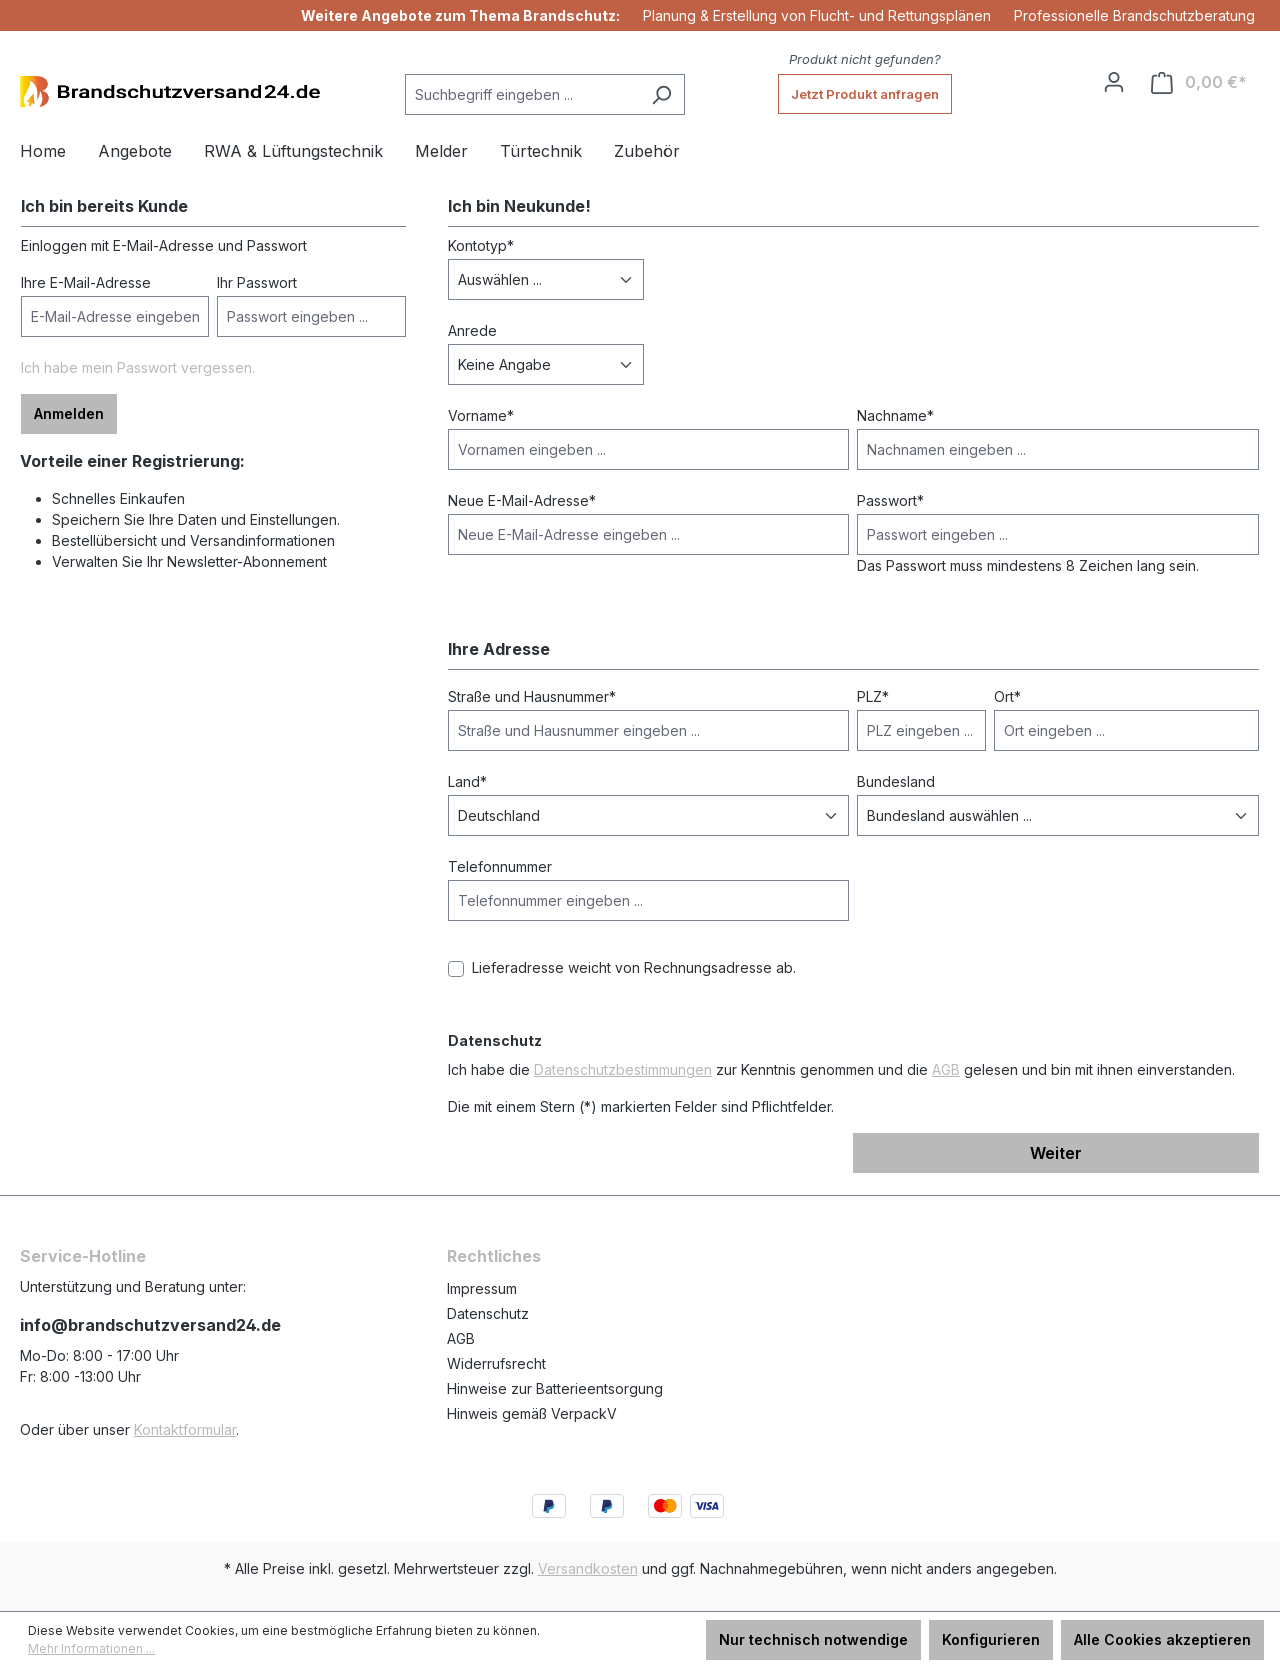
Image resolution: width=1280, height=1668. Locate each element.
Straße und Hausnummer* (532, 696)
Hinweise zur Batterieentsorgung (555, 1388)
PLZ (873, 696)
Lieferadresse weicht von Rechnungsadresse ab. (634, 967)
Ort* (1007, 696)
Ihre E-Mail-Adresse (86, 282)
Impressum (482, 1288)
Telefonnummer (500, 866)
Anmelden (69, 413)
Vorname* (481, 415)
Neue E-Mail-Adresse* (522, 500)
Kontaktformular (185, 1429)
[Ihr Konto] (1114, 82)
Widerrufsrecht (496, 1363)
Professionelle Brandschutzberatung (1134, 15)
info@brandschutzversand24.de (150, 1325)
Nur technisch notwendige (813, 1639)
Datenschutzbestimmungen (623, 1069)
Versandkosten (588, 1568)
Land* (467, 781)
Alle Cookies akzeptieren (1162, 1639)
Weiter (1056, 1153)
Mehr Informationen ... (91, 1648)
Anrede (472, 330)
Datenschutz (488, 1313)
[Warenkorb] (1199, 82)
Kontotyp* (481, 245)
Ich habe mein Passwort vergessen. (138, 367)
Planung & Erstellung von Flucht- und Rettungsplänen (817, 15)
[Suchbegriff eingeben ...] (522, 94)
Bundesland (896, 781)
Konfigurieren (991, 1639)
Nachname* (895, 415)
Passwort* (890, 500)
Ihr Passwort (257, 282)
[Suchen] (661, 94)
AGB (946, 1069)
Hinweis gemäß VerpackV (532, 1413)
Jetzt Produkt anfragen (865, 94)
